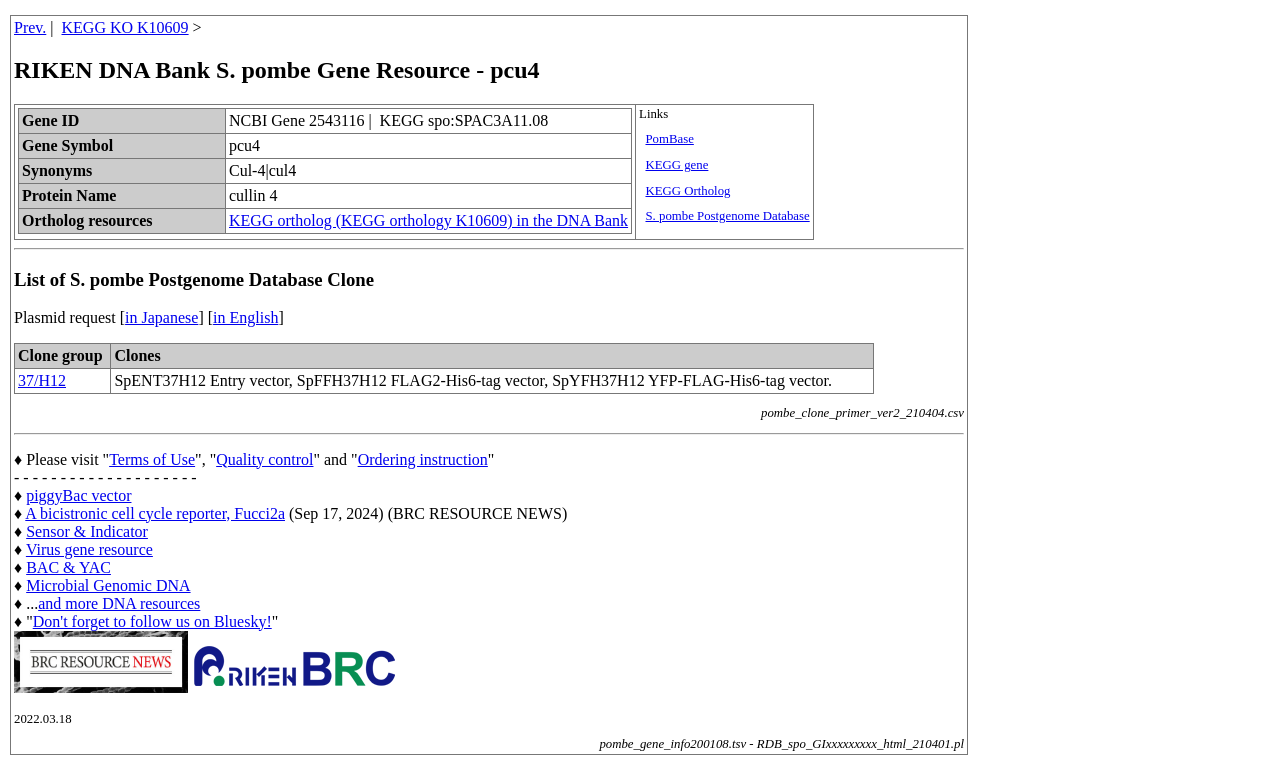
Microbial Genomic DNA (108, 585)
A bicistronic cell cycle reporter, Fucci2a (155, 513)
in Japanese (161, 317)
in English (245, 317)
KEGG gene (676, 165)
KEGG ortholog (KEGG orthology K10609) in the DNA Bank (428, 220)
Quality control (264, 459)
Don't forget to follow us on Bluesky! (152, 621)
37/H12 (42, 380)
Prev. (30, 27)
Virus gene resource (89, 549)
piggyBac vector (78, 495)
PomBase (669, 139)
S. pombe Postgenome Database (727, 216)
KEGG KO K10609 (125, 27)
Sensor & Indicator (87, 531)
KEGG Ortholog (687, 191)
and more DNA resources (119, 603)
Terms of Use (152, 459)
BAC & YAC (68, 567)
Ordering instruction (423, 459)
